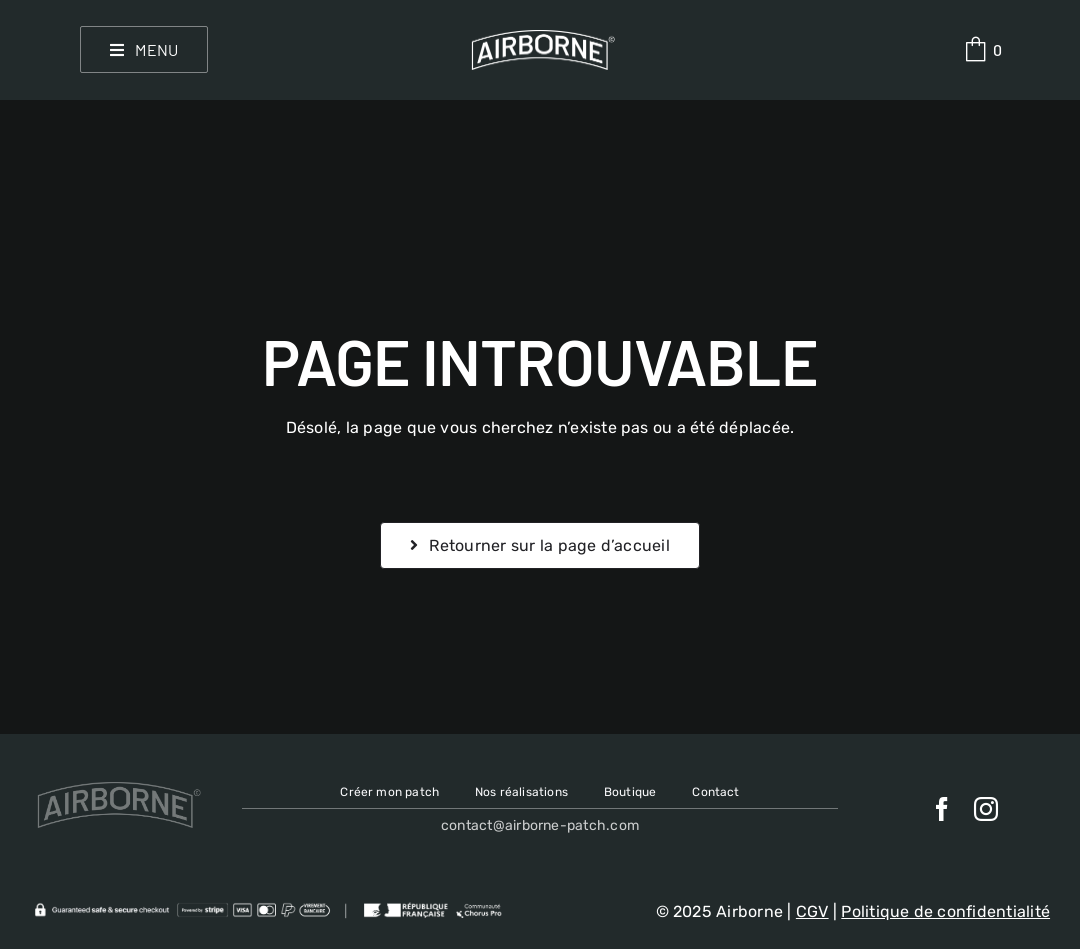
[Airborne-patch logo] (540, 37)
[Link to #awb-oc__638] (975, 49)
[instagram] (986, 809)
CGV (812, 911)
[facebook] (942, 809)
